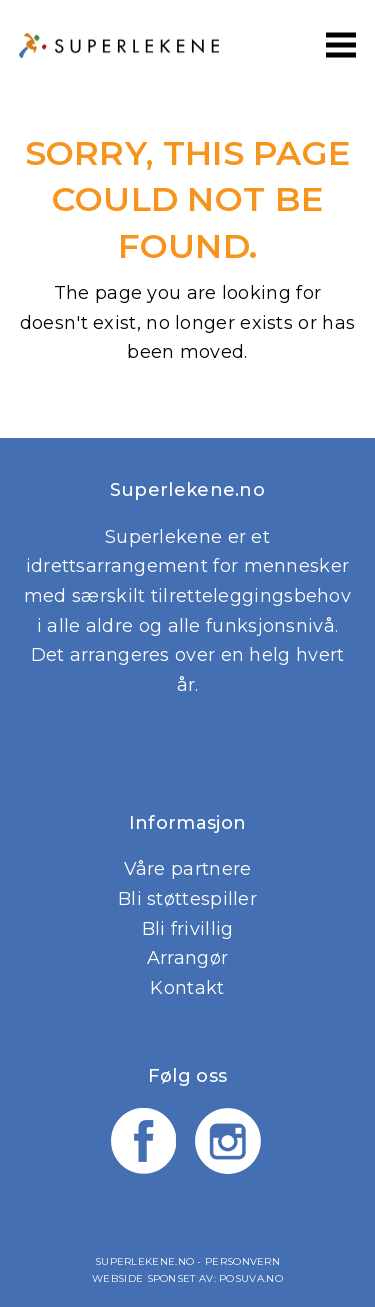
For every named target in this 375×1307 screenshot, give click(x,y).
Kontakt (187, 988)
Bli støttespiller (187, 899)
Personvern (242, 1261)
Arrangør (187, 958)
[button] (341, 44)
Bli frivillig (188, 929)
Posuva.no (251, 1278)
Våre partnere (188, 869)
